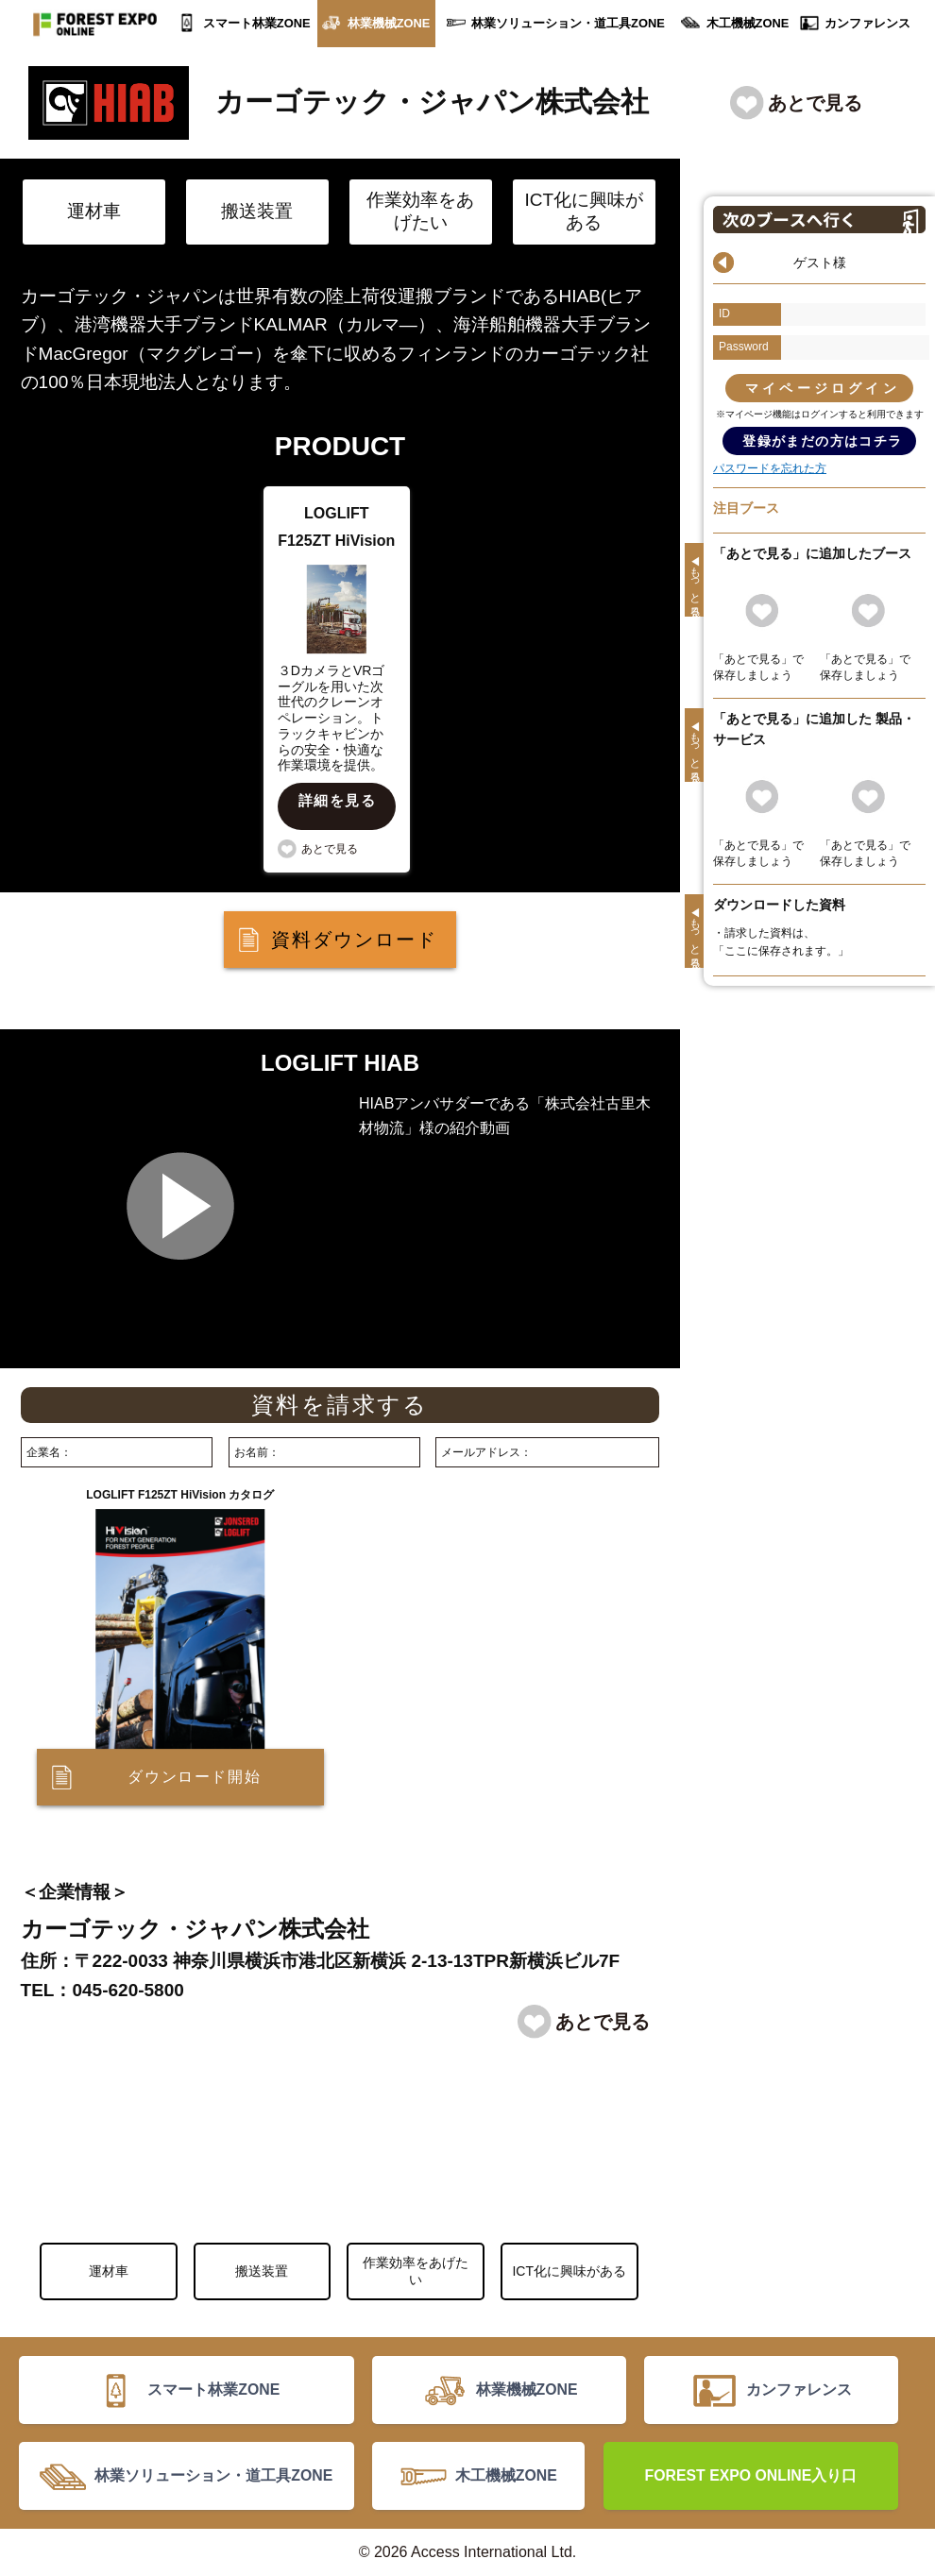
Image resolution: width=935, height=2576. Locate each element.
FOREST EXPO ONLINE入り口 (751, 2475)
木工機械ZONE (748, 23)
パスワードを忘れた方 (769, 468)
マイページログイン (822, 388)
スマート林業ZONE (257, 23)
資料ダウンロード (354, 939)
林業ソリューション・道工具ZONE (568, 23)
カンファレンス (867, 23)
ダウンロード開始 (194, 1777)
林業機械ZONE (389, 23)
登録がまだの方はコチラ (822, 441)
